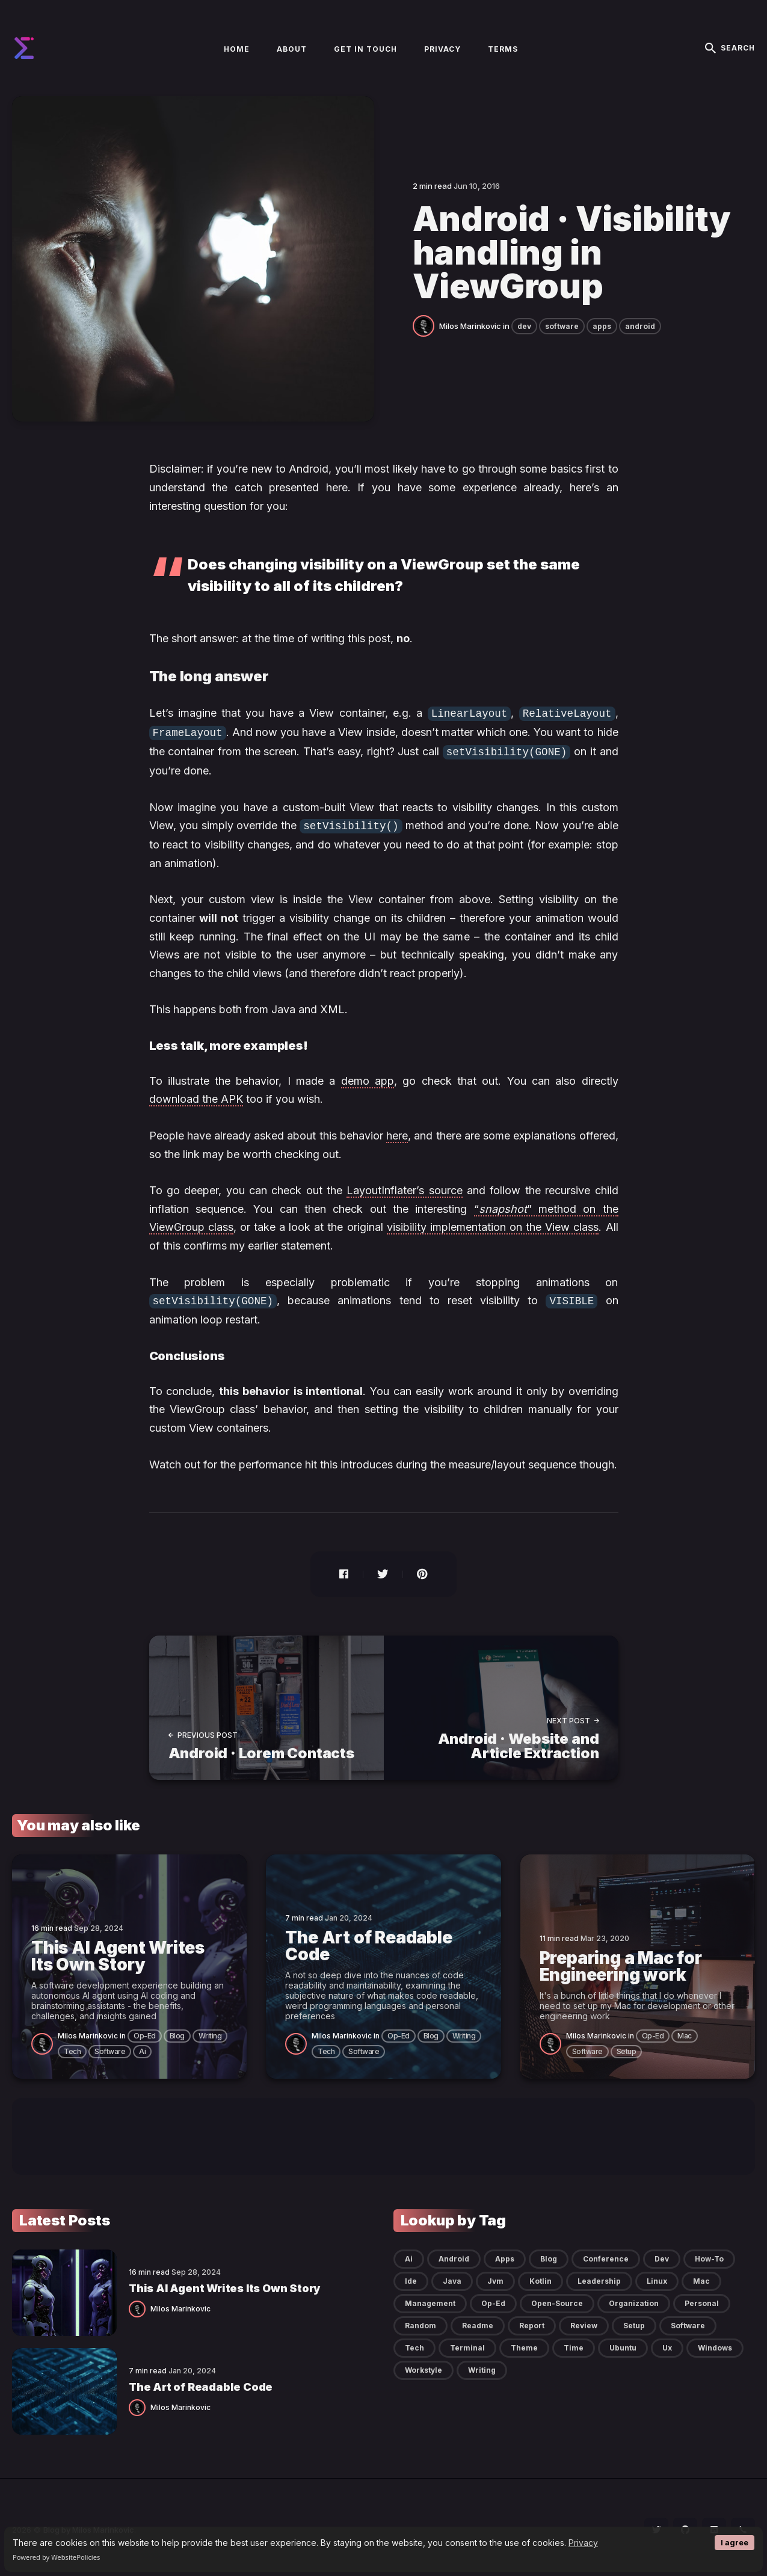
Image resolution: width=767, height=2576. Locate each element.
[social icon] (656, 2525)
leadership (599, 2276)
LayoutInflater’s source (404, 1187)
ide (411, 2276)
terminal (467, 2343)
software (562, 326)
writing (210, 2031)
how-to (709, 2254)
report (531, 2321)
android (640, 326)
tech (72, 2047)
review (583, 2321)
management (430, 2299)
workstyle (423, 2365)
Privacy (583, 2543)
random (420, 2321)
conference (606, 2254)
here (397, 1132)
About (292, 49)
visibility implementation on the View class (493, 1224)
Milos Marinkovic (470, 326)
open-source (557, 2299)
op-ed (145, 2031)
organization (634, 2299)
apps (602, 326)
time (574, 2343)
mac (684, 2031)
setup (626, 2047)
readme (477, 2321)
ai (142, 2047)
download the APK (196, 1096)
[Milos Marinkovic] (426, 325)
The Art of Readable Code (201, 2383)
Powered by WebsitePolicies (56, 2557)
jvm (495, 2276)
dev (524, 326)
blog (177, 2031)
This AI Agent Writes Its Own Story (224, 2284)
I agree (734, 2542)
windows (715, 2343)
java (452, 2276)
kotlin (540, 2276)
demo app (367, 1078)
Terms (503, 49)
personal (702, 2299)
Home (237, 49)
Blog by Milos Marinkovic (88, 2525)
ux (667, 2343)
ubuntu (622, 2343)
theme (524, 2343)
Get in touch (365, 49)
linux (657, 2276)
